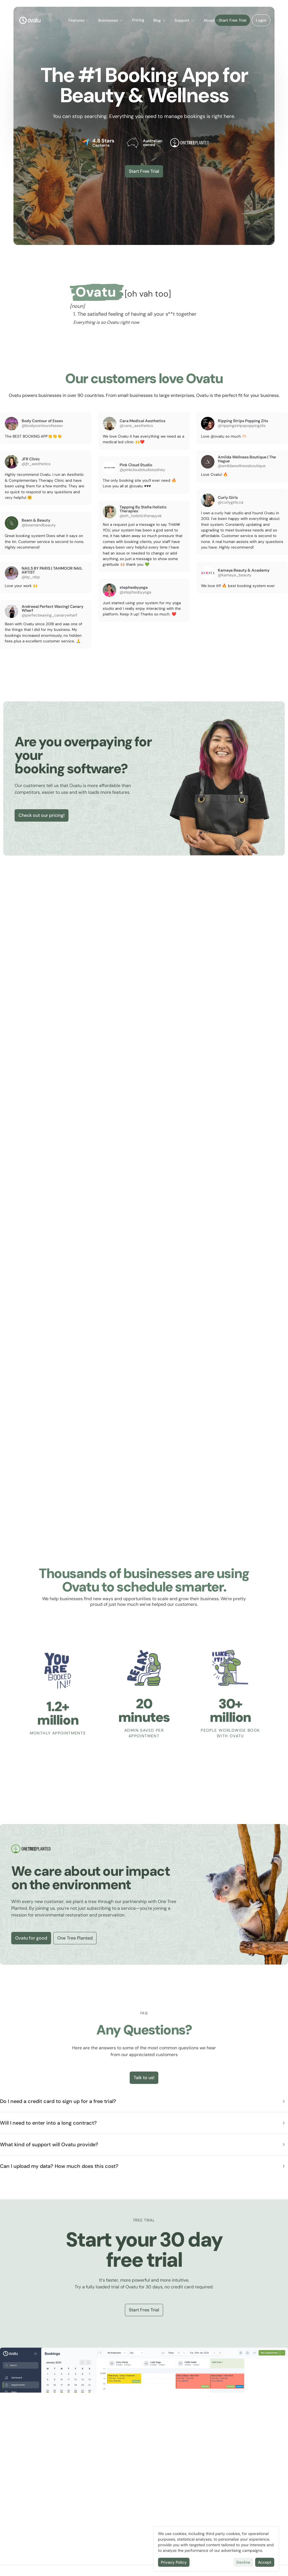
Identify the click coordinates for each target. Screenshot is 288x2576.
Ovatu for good (31, 1938)
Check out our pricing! (42, 815)
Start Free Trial (232, 20)
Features (79, 20)
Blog (159, 20)
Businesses (110, 20)
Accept (264, 2562)
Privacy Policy (174, 2562)
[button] (79, 20)
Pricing (138, 20)
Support (185, 20)
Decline (243, 2562)
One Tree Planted (75, 1938)
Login (260, 20)
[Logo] (30, 20)
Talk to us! (144, 2078)
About (212, 20)
